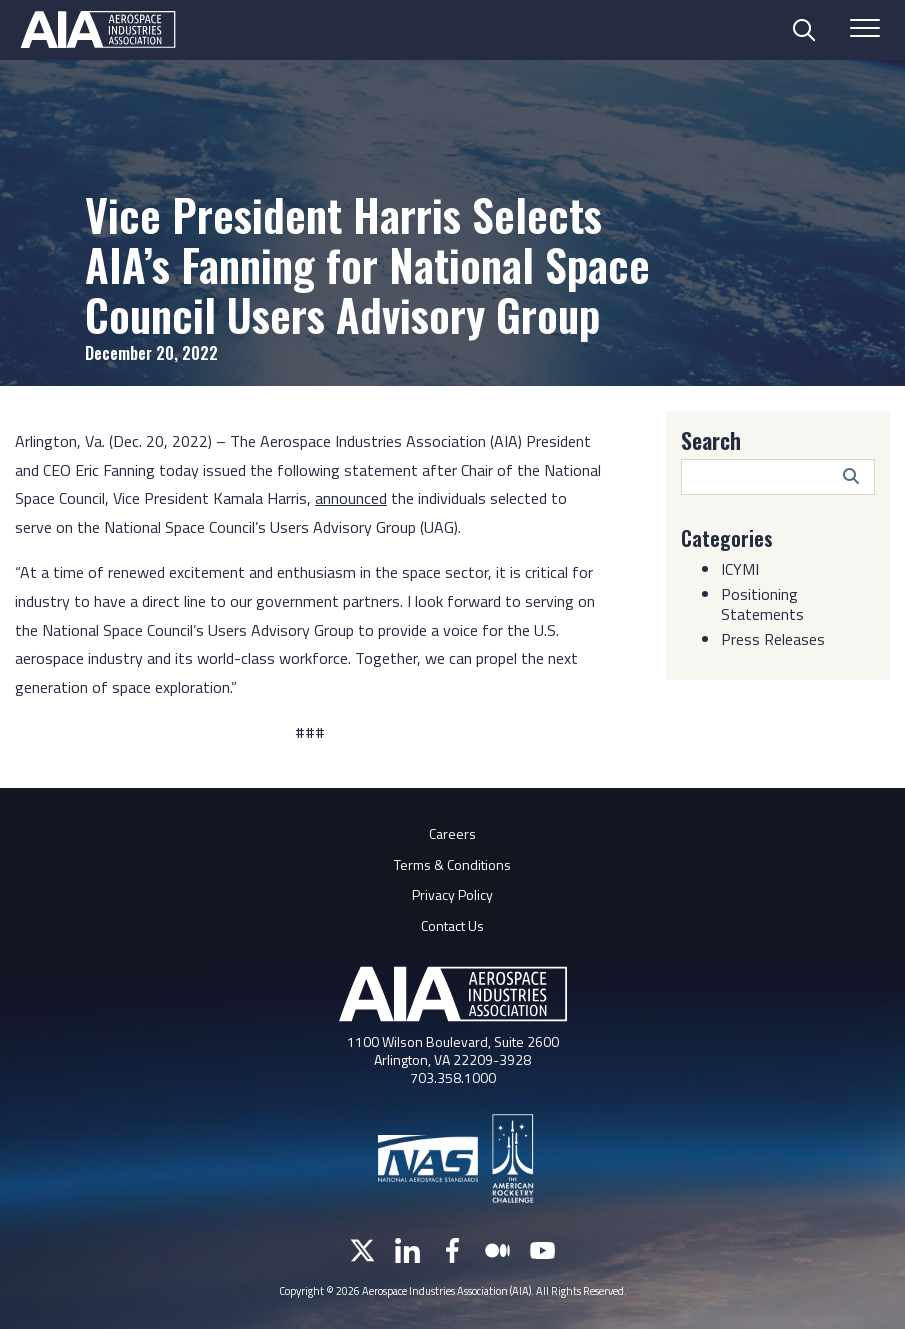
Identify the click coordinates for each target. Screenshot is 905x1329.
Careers (452, 833)
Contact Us (452, 925)
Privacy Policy (452, 894)
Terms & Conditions (452, 864)
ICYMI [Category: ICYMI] (740, 569)
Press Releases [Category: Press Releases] (773, 639)
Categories (727, 538)
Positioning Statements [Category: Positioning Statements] (762, 604)
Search (711, 440)
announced (351, 498)
